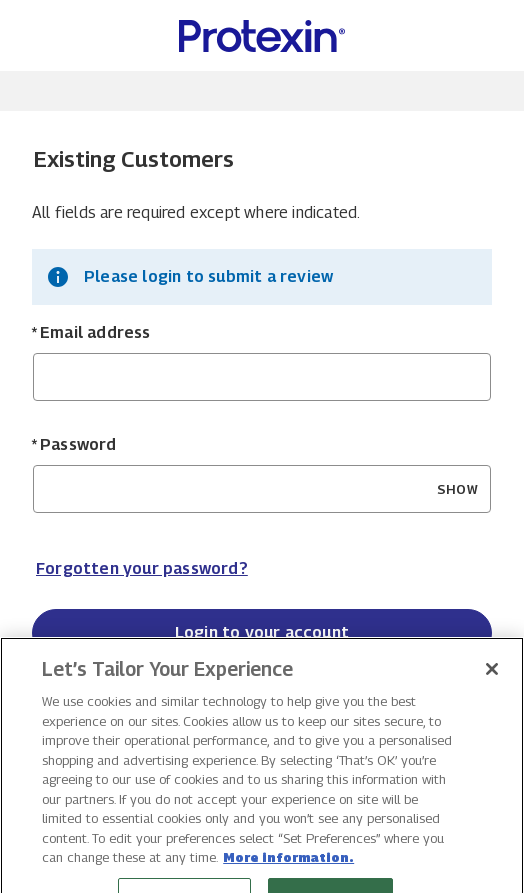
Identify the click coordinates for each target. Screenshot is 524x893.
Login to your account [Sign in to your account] (262, 632)
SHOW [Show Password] (457, 489)
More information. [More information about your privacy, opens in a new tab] (288, 876)
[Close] (492, 688)
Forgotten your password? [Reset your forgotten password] (142, 568)
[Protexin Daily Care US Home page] (262, 36)
